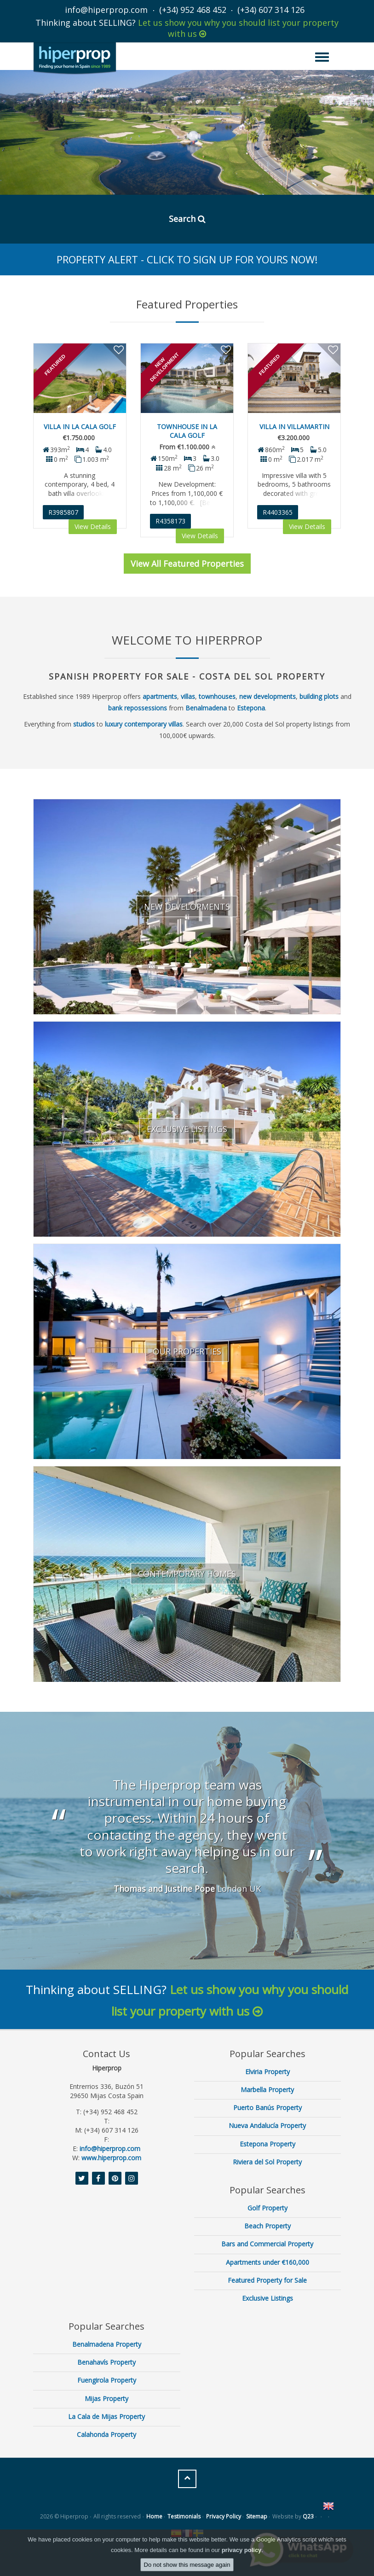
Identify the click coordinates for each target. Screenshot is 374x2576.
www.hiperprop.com (111, 2157)
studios (84, 724)
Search (187, 218)
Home (154, 2516)
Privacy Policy (223, 2516)
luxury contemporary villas (144, 724)
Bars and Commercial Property (267, 2243)
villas (188, 696)
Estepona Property (267, 2144)
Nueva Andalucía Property (267, 2125)
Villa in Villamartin (294, 426)
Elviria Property (267, 2071)
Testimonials (184, 2516)
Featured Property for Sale (267, 2280)
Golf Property (267, 2208)
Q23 (308, 2516)
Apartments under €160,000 (267, 2262)
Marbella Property (267, 2089)
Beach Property (267, 2225)
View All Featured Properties (187, 563)
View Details (93, 526)
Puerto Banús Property (267, 2107)
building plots (319, 696)
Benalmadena (206, 708)
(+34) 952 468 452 (192, 9)
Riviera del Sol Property (267, 2161)
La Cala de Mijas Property (106, 2416)
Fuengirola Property (106, 2380)
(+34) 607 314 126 (271, 9)
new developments (267, 696)
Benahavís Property (106, 2362)
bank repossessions (137, 708)
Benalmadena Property (106, 2344)
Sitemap (256, 2516)
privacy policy (242, 2550)
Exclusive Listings (267, 2298)
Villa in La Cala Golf (80, 426)
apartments (160, 696)
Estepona (251, 708)
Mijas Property (106, 2398)
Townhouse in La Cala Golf (187, 431)
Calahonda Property (106, 2434)
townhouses (217, 696)
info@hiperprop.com (106, 9)
